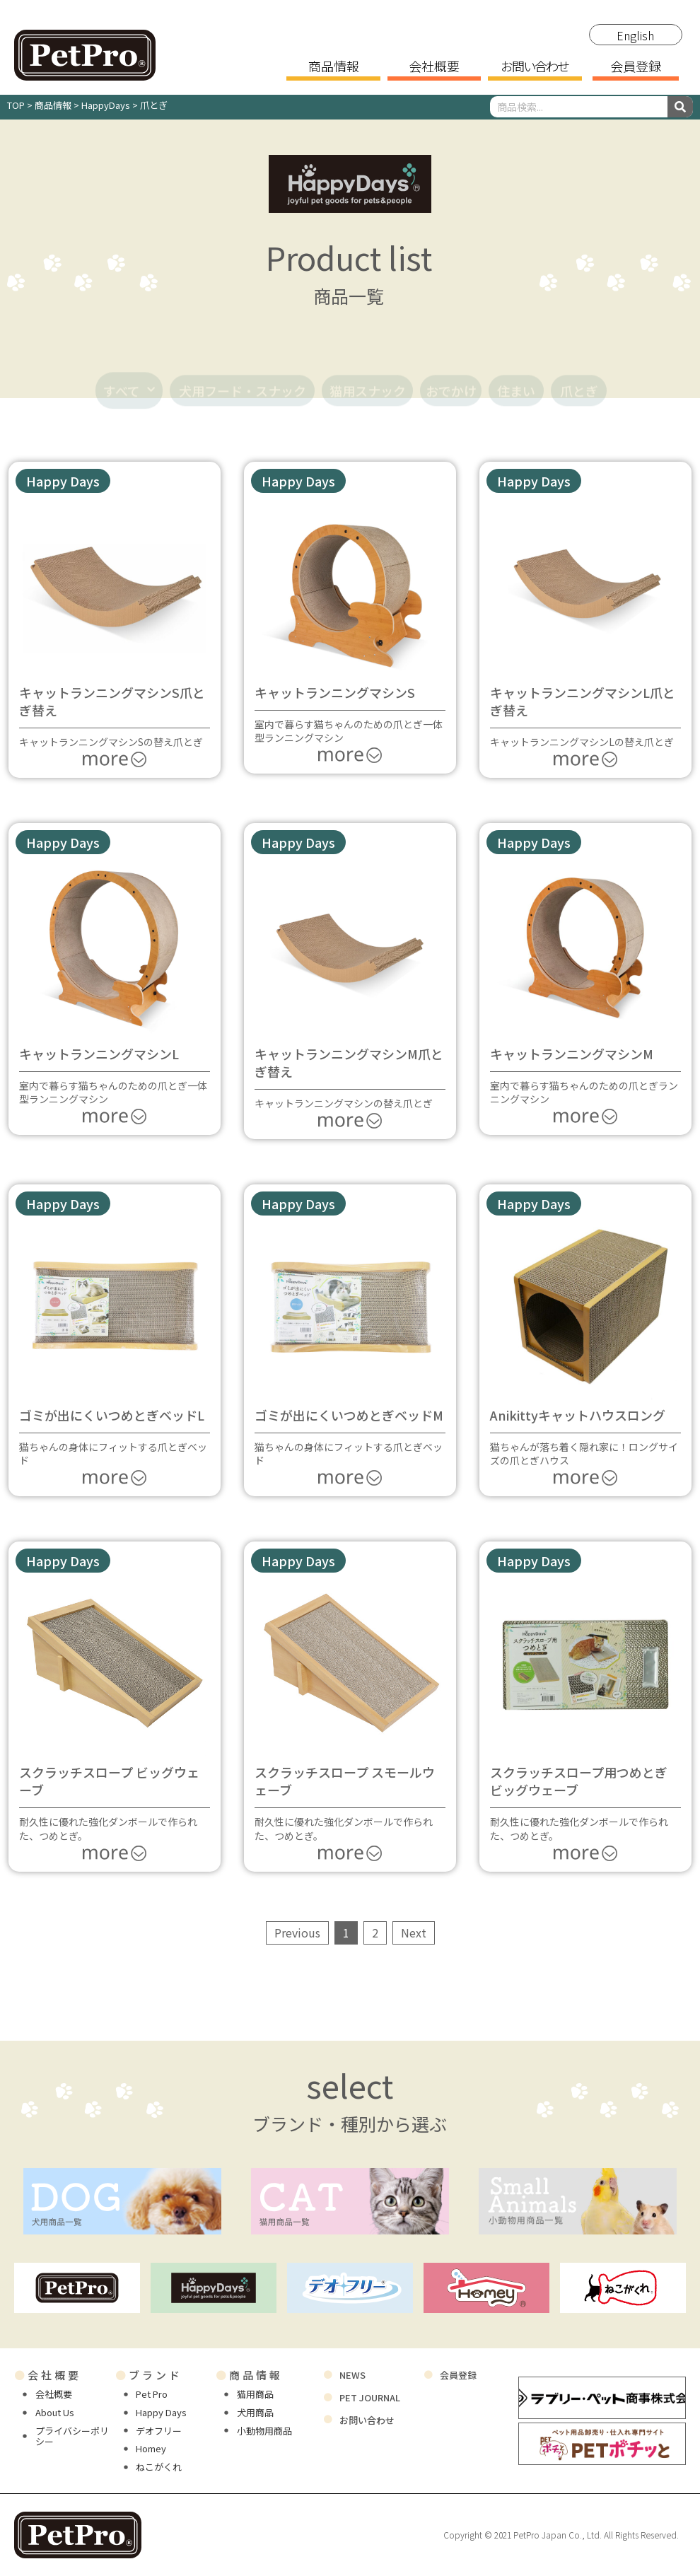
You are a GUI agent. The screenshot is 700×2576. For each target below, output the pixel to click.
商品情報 (333, 67)
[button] (63, 481)
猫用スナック (367, 372)
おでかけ (451, 372)
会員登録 (635, 67)
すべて (129, 373)
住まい (516, 372)
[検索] (680, 106)
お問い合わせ (534, 67)
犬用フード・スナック (242, 372)
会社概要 (434, 67)
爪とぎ (579, 372)
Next (413, 1932)
